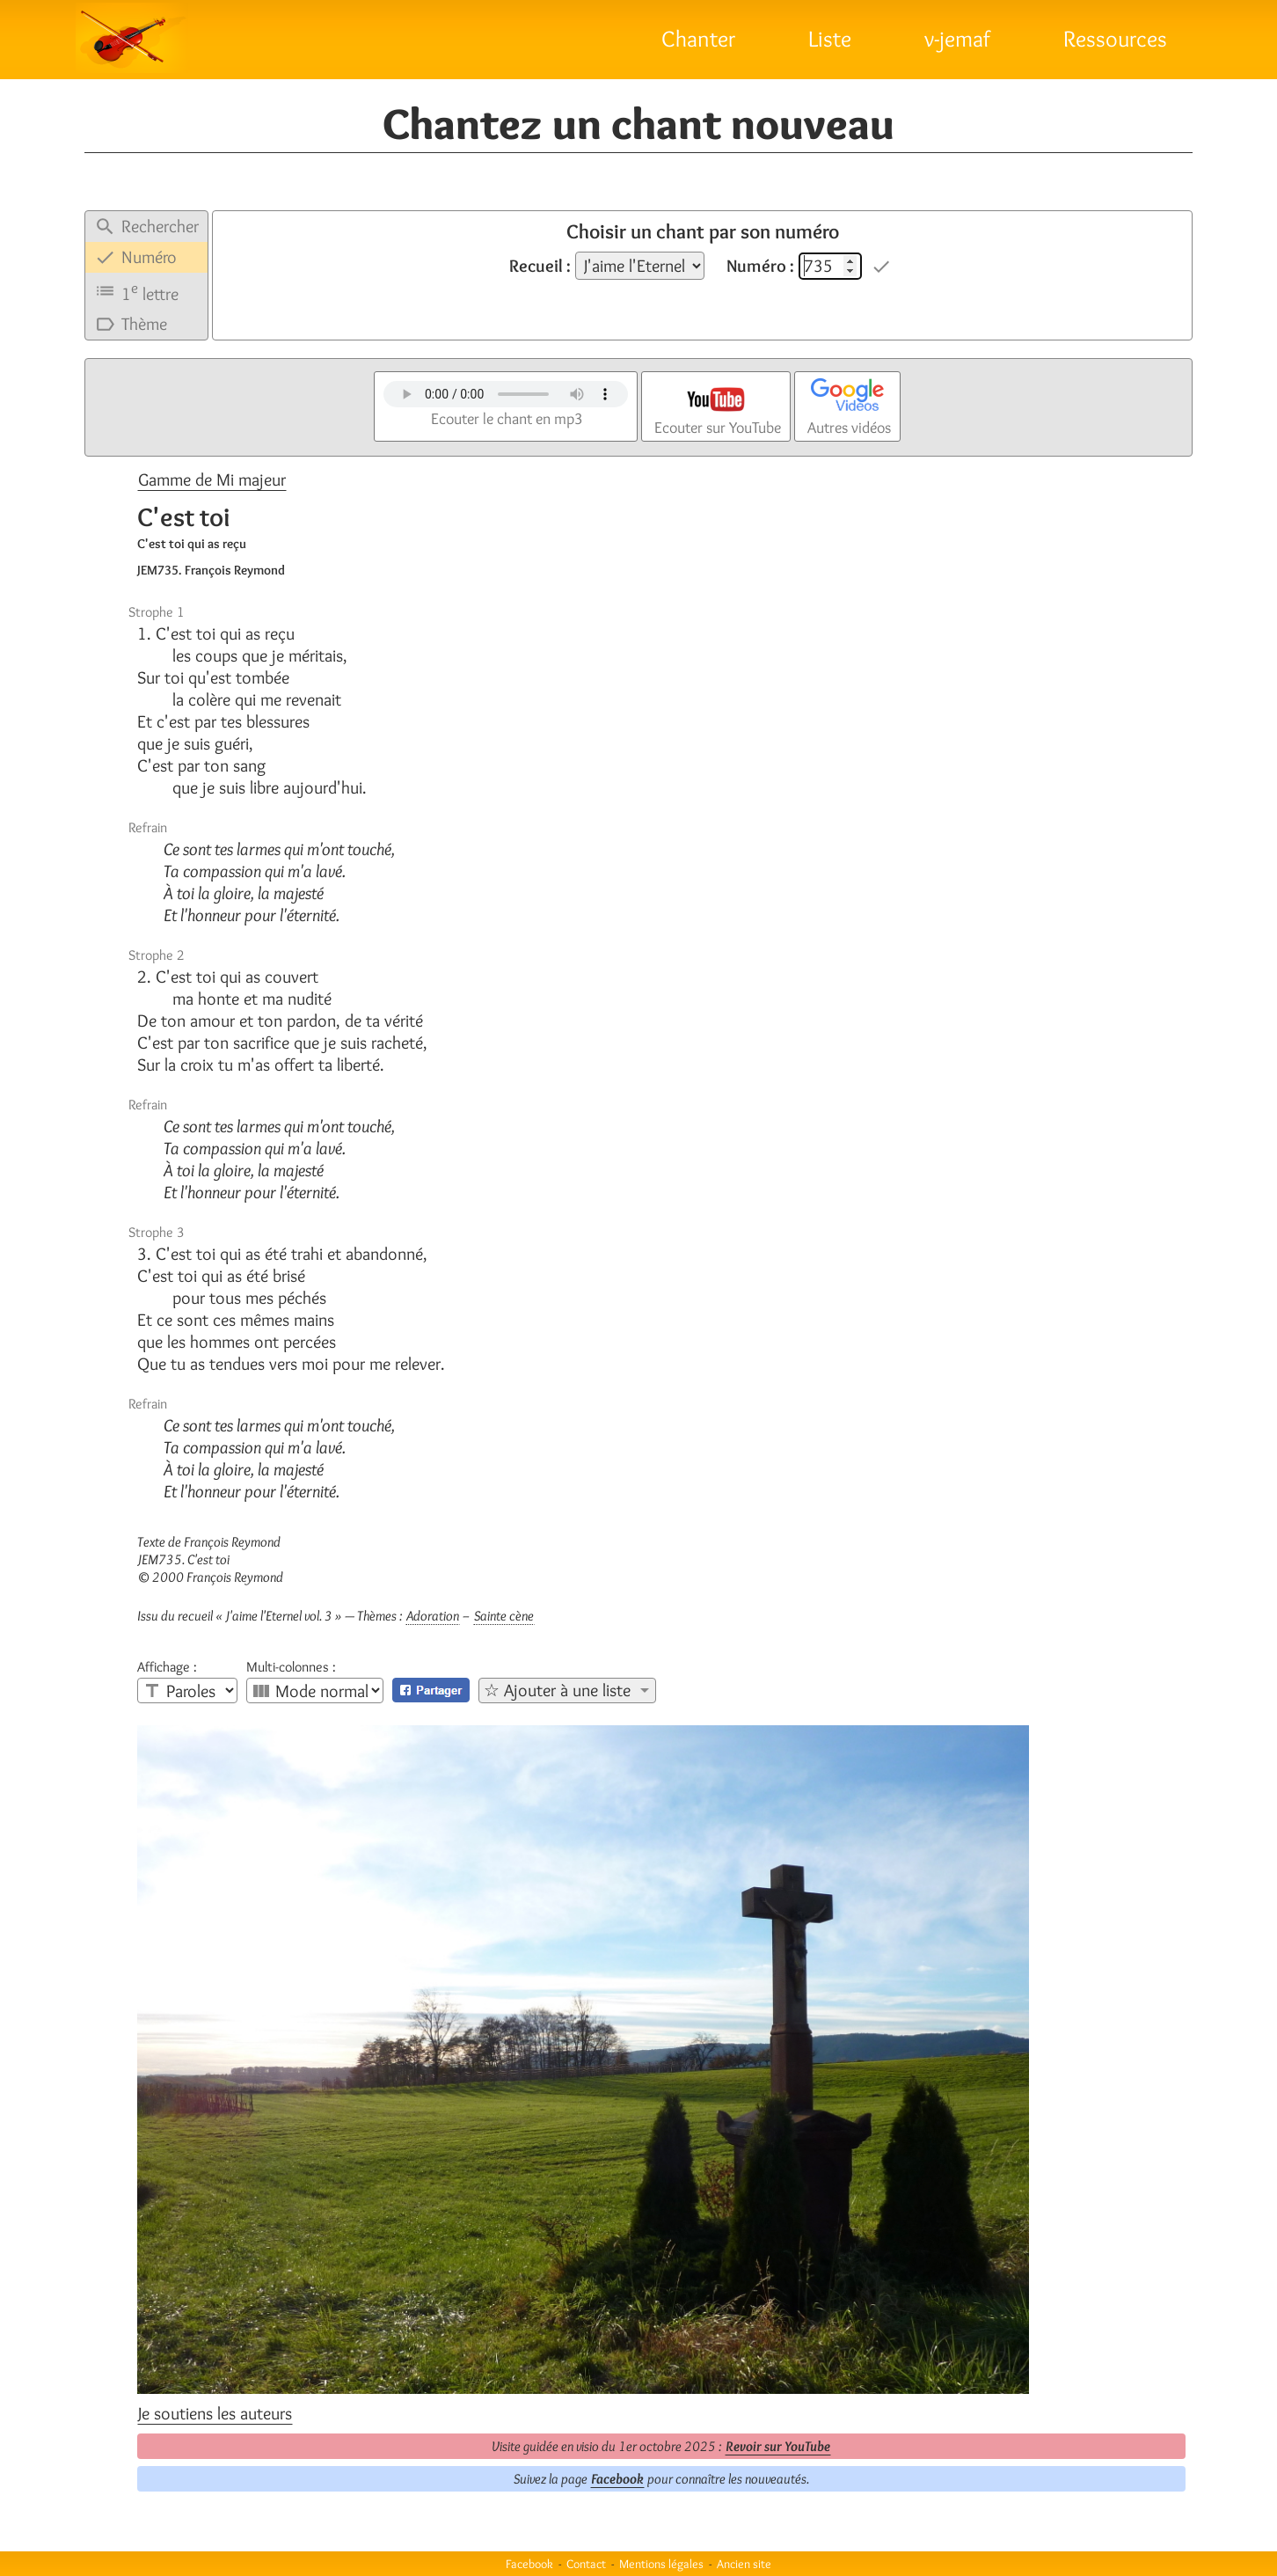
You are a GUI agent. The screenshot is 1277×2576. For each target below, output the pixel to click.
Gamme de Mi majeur (212, 479)
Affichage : (167, 1667)
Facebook (617, 2478)
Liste (829, 39)
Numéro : (760, 265)
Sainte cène (504, 1615)
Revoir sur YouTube (778, 2446)
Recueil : (540, 265)
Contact (586, 2564)
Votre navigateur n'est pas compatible (505, 394)
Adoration (432, 1615)
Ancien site (744, 2564)
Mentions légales (661, 2564)
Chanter (698, 39)
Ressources (1115, 39)
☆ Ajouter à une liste (557, 1690)
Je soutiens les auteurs (215, 2413)
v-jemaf (957, 39)
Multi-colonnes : (291, 1667)
